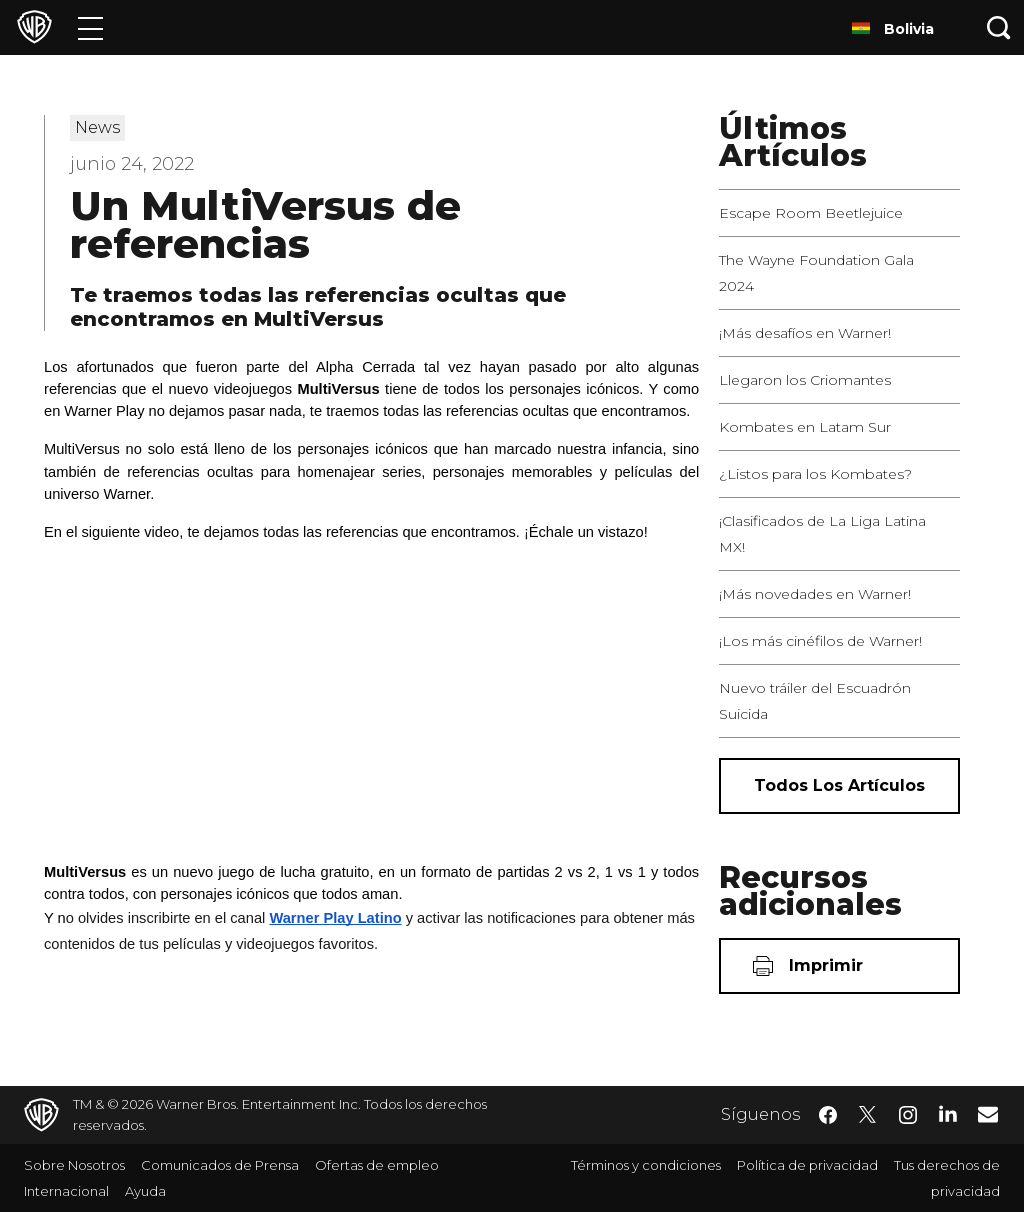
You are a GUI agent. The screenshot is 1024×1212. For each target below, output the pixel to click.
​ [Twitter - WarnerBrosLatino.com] (868, 1115)
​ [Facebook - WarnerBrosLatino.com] (828, 1115)
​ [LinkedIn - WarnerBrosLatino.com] (948, 1113)
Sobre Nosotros (74, 1165)
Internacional (66, 1191)
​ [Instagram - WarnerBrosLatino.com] (908, 1115)
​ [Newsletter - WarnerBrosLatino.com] (988, 1114)
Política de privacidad (807, 1165)
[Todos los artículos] (839, 786)
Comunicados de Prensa (220, 1165)
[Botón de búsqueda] (999, 27)
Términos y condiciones (646, 1165)
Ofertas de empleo (377, 1165)
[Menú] (90, 27)
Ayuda (145, 1191)
